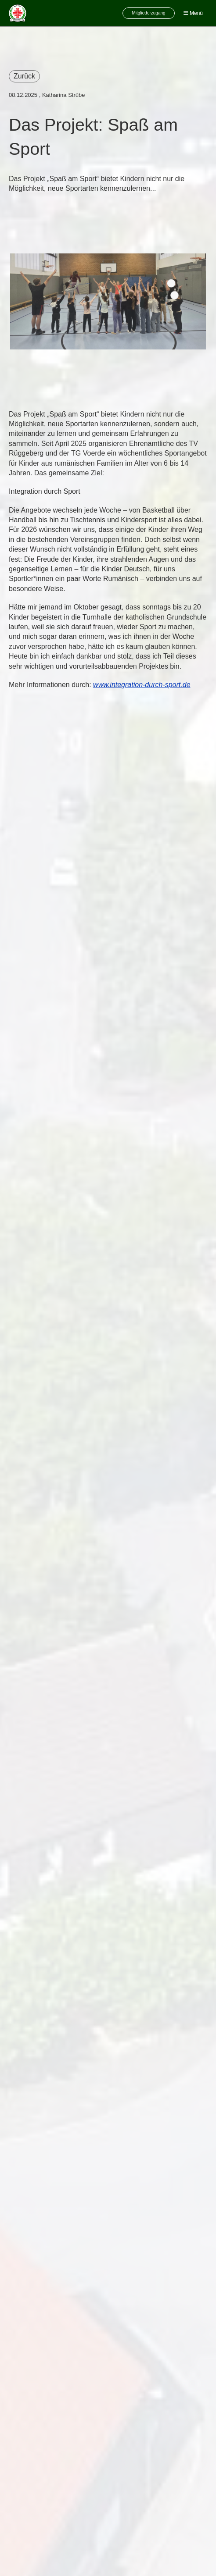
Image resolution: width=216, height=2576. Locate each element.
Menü (193, 13)
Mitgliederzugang (148, 13)
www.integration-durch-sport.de (141, 684)
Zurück (24, 76)
